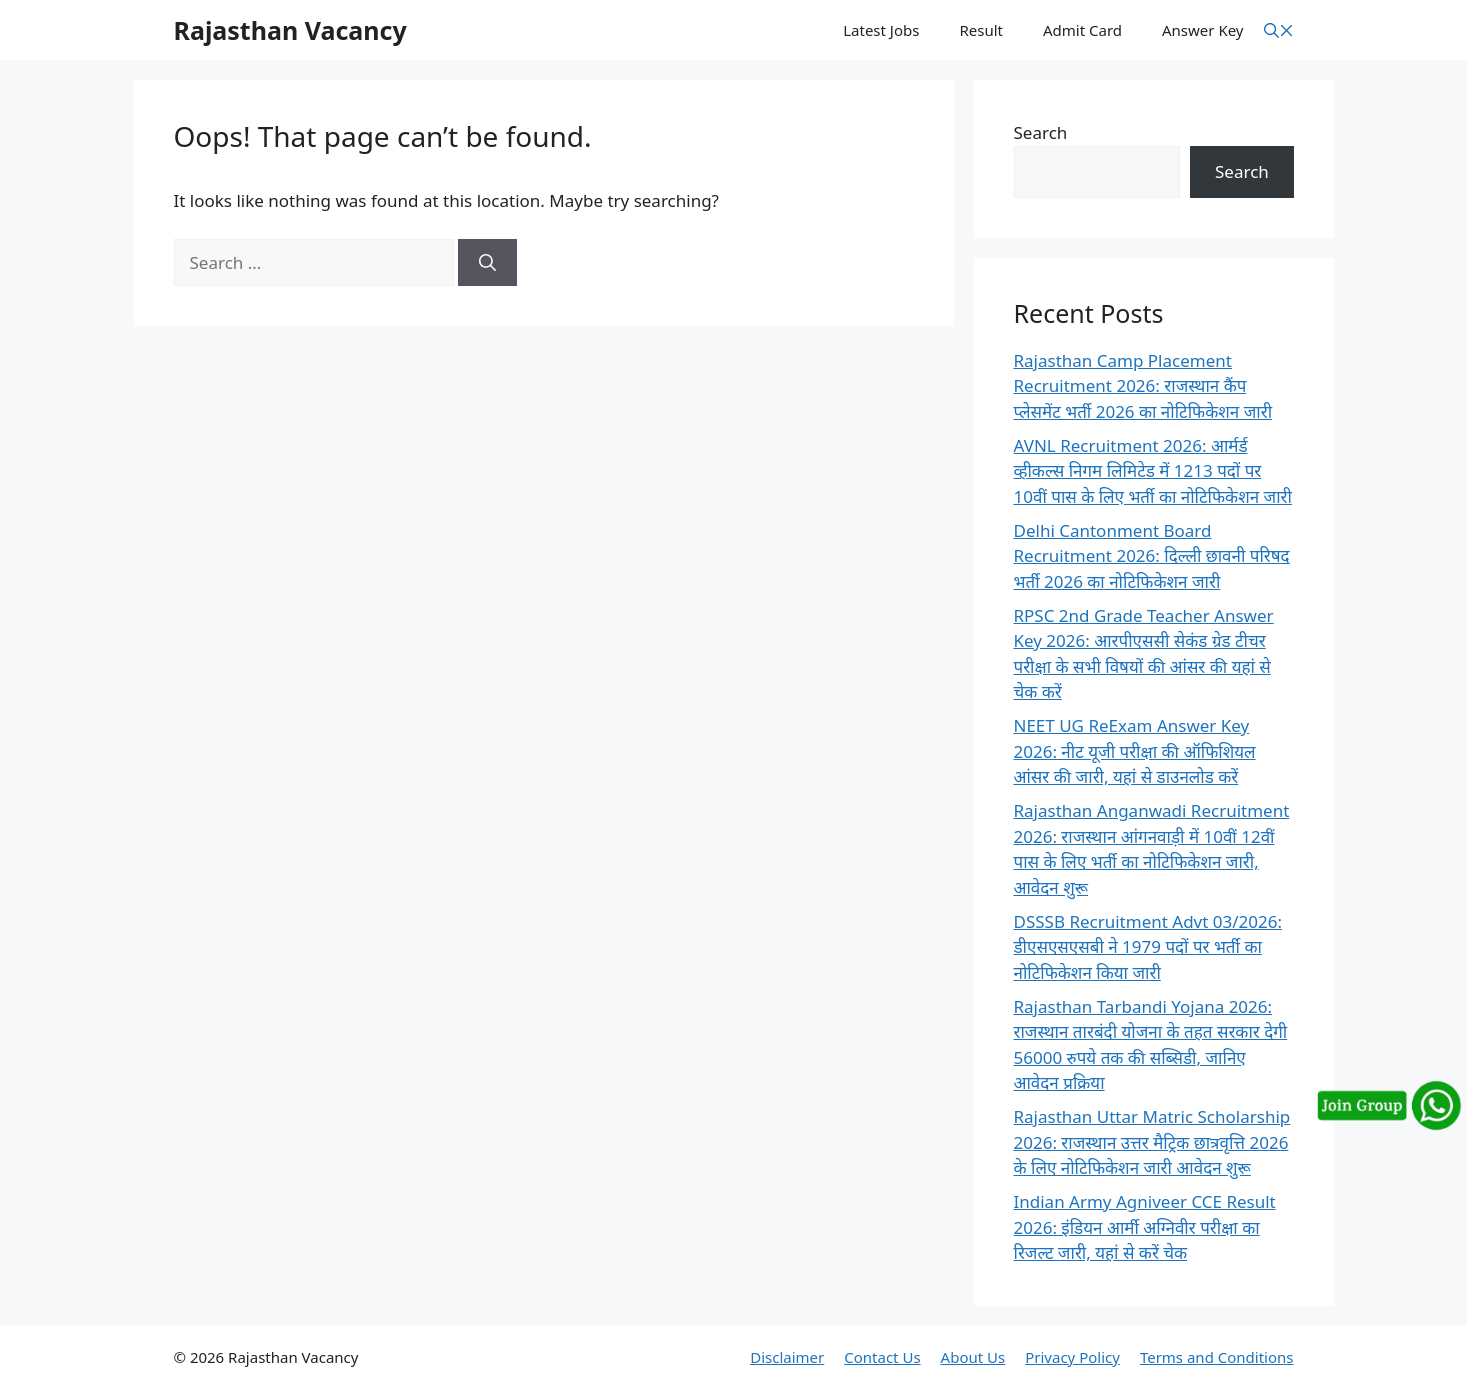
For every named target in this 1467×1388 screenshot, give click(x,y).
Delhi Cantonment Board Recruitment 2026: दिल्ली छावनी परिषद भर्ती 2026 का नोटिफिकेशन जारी (1152, 556)
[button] (1279, 30)
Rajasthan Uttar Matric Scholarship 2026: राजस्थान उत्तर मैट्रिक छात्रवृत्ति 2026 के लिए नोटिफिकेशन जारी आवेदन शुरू (1152, 1142)
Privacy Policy (1072, 1357)
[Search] (487, 263)
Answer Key (1202, 30)
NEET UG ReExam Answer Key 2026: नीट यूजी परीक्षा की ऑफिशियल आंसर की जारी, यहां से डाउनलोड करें (1135, 751)
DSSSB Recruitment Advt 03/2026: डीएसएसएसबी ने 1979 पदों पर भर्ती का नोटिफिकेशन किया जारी (1148, 947)
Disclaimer (787, 1357)
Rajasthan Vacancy (290, 30)
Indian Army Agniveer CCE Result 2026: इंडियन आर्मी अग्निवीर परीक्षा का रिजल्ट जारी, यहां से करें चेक (1145, 1227)
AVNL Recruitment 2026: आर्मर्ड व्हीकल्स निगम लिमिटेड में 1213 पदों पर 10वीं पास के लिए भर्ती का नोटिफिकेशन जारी (1153, 471)
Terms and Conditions (1217, 1357)
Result (981, 30)
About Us (973, 1357)
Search (1041, 132)
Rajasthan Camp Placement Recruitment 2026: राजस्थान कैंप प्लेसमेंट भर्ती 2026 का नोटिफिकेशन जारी (1143, 386)
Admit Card (1082, 30)
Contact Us (882, 1357)
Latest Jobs (881, 30)
